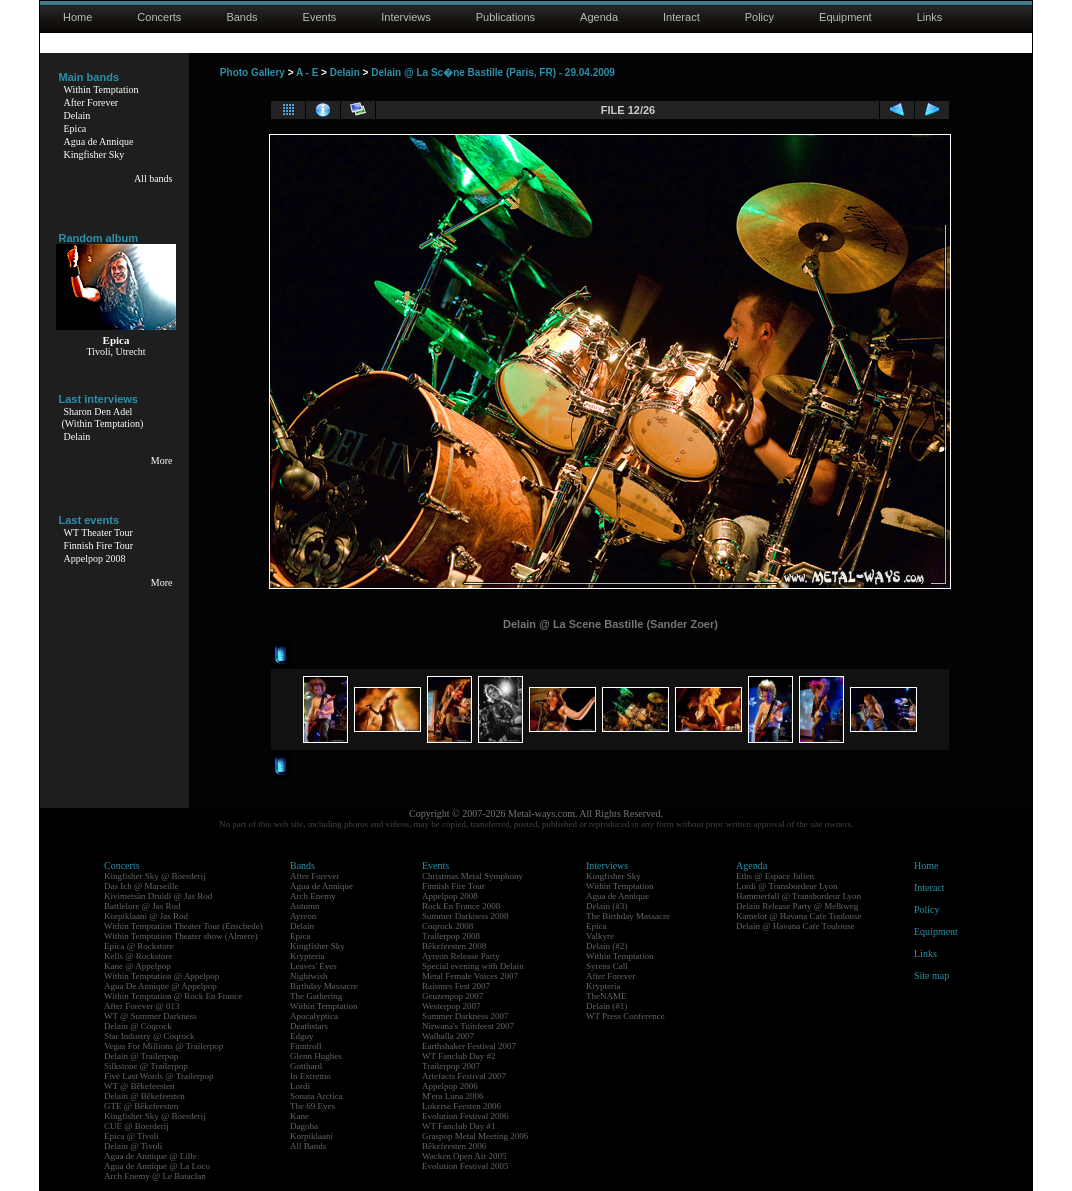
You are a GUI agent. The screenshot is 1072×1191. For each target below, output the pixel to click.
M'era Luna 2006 (453, 1096)
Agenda (599, 17)
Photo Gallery (252, 72)
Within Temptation (101, 89)
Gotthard (306, 1066)
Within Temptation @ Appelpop (161, 976)
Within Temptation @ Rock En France (173, 996)
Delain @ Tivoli (133, 1146)
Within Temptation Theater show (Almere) (181, 936)
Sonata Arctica (316, 1096)
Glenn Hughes (316, 1056)
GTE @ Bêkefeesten (141, 1106)
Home (77, 17)
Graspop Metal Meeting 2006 (475, 1136)
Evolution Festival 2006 (465, 1116)
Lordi (300, 1086)
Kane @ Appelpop (137, 966)
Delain (77, 115)
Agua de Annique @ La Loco (157, 1166)
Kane (299, 1116)
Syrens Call (607, 966)
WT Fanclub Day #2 (459, 1056)
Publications (505, 17)
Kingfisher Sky (94, 154)
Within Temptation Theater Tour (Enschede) (183, 926)
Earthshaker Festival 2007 (469, 1046)
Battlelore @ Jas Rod (142, 906)
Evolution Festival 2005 (465, 1166)
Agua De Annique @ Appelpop (160, 986)
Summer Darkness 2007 (465, 1016)
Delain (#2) (606, 946)
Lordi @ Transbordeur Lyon (787, 886)
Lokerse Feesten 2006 (461, 1106)
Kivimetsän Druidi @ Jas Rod (158, 896)
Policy (759, 17)
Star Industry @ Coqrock (149, 1036)
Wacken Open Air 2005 (464, 1156)
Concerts (159, 17)
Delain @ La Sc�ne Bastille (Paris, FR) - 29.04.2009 (493, 72)
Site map (931, 975)
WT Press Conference (625, 1016)
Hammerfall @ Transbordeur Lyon (798, 896)
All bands (153, 178)
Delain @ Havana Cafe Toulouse (795, 926)
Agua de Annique (99, 141)
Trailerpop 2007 (451, 1066)
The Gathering (316, 996)
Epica (75, 128)
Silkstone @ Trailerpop (146, 1066)
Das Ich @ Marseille (141, 886)
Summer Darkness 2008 (465, 916)
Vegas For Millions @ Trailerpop (163, 1046)
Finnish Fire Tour (99, 545)
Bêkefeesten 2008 (454, 946)
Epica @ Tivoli (131, 1136)
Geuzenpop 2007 (452, 996)
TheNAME (606, 996)
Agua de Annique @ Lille (150, 1156)
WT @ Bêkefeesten (139, 1086)
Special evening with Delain (473, 966)
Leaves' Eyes (313, 966)
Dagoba (304, 1126)
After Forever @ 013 (142, 1006)
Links (930, 17)
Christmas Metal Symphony (472, 876)
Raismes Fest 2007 (456, 986)
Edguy (302, 1036)
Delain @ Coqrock (138, 1026)
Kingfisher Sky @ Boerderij (155, 876)
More (162, 460)
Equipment (845, 17)
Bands (241, 17)
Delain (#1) (606, 1006)
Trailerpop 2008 (451, 936)
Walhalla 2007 (448, 1036)
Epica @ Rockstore (139, 946)
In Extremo (310, 1076)
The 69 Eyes (312, 1106)
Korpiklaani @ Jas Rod (146, 916)
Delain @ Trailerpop (141, 1056)
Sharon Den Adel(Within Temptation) (103, 417)
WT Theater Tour (98, 532)
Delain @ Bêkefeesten (144, 1096)
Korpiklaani (311, 1136)
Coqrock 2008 (447, 926)
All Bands (308, 1146)
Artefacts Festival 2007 (464, 1076)
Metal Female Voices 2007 (470, 976)
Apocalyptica (314, 1016)
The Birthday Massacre (628, 916)
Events (320, 17)
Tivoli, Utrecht (115, 351)
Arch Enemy (313, 896)
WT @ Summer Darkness (150, 1016)
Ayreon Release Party (461, 956)
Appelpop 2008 (95, 558)
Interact (681, 17)
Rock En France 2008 (461, 906)
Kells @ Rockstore (138, 956)
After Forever (91, 102)
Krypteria (307, 956)
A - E (307, 72)
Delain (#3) (606, 906)
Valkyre (600, 936)
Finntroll (306, 1046)
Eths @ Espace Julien (775, 876)
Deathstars (309, 1026)
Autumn (305, 906)
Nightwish (309, 976)
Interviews (406, 17)
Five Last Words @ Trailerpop (158, 1076)
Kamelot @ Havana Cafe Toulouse (798, 916)
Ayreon (303, 916)
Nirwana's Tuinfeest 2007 (468, 1026)
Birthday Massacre (324, 986)
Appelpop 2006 (450, 1086)
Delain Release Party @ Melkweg (797, 906)
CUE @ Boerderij (136, 1126)
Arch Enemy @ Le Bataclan (155, 1176)
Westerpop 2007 (451, 1006)
